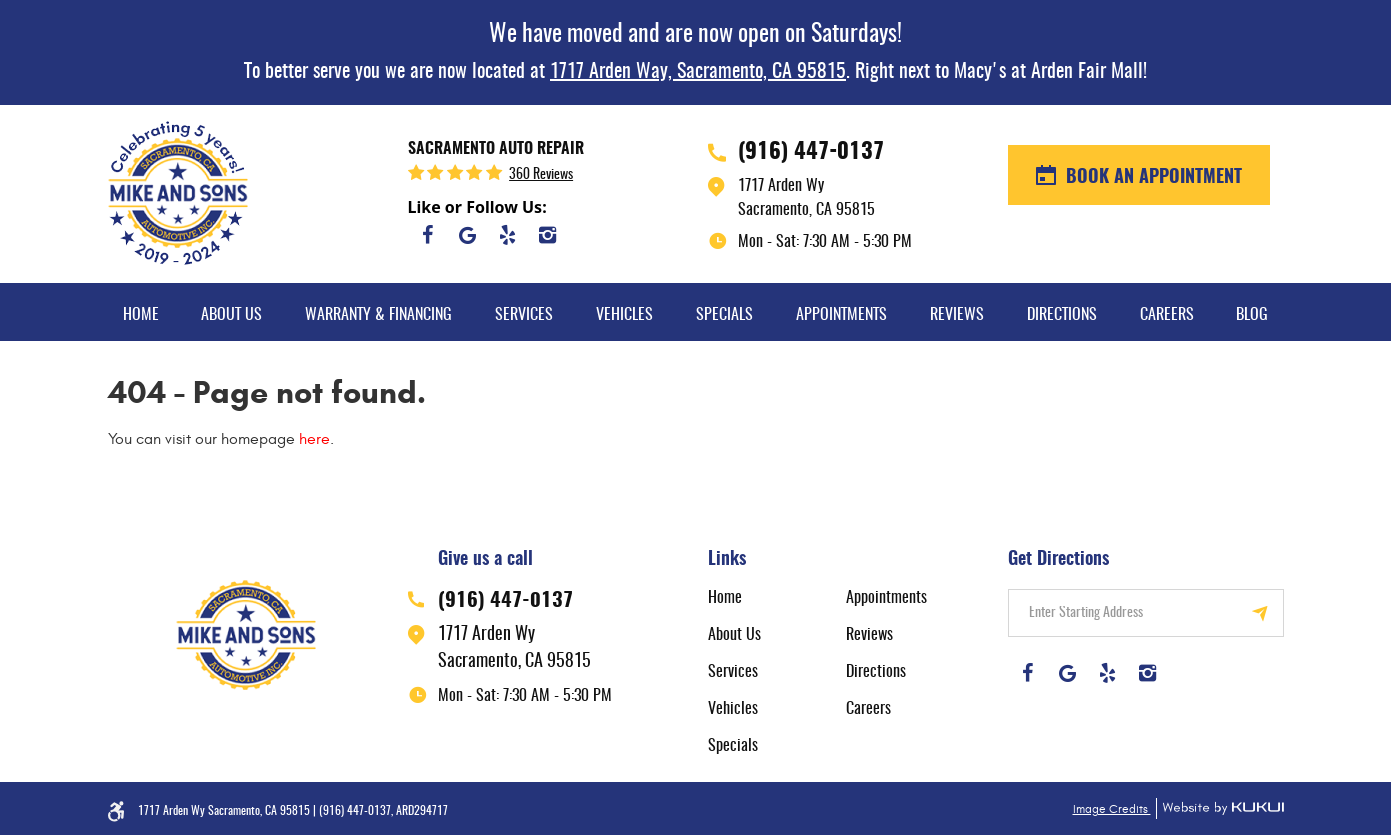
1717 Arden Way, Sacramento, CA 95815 (698, 72)
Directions (1062, 315)
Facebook (428, 235)
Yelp (508, 235)
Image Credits (1112, 809)
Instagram (548, 235)
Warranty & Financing (378, 315)
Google (468, 235)
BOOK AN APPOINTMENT (1151, 178)
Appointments (841, 315)
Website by (1220, 808)
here (314, 439)
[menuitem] (141, 312)
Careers (1167, 315)
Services (524, 315)
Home (141, 315)
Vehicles (624, 315)
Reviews (957, 315)
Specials (724, 315)
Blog (1252, 315)
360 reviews (541, 175)
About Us (231, 315)
